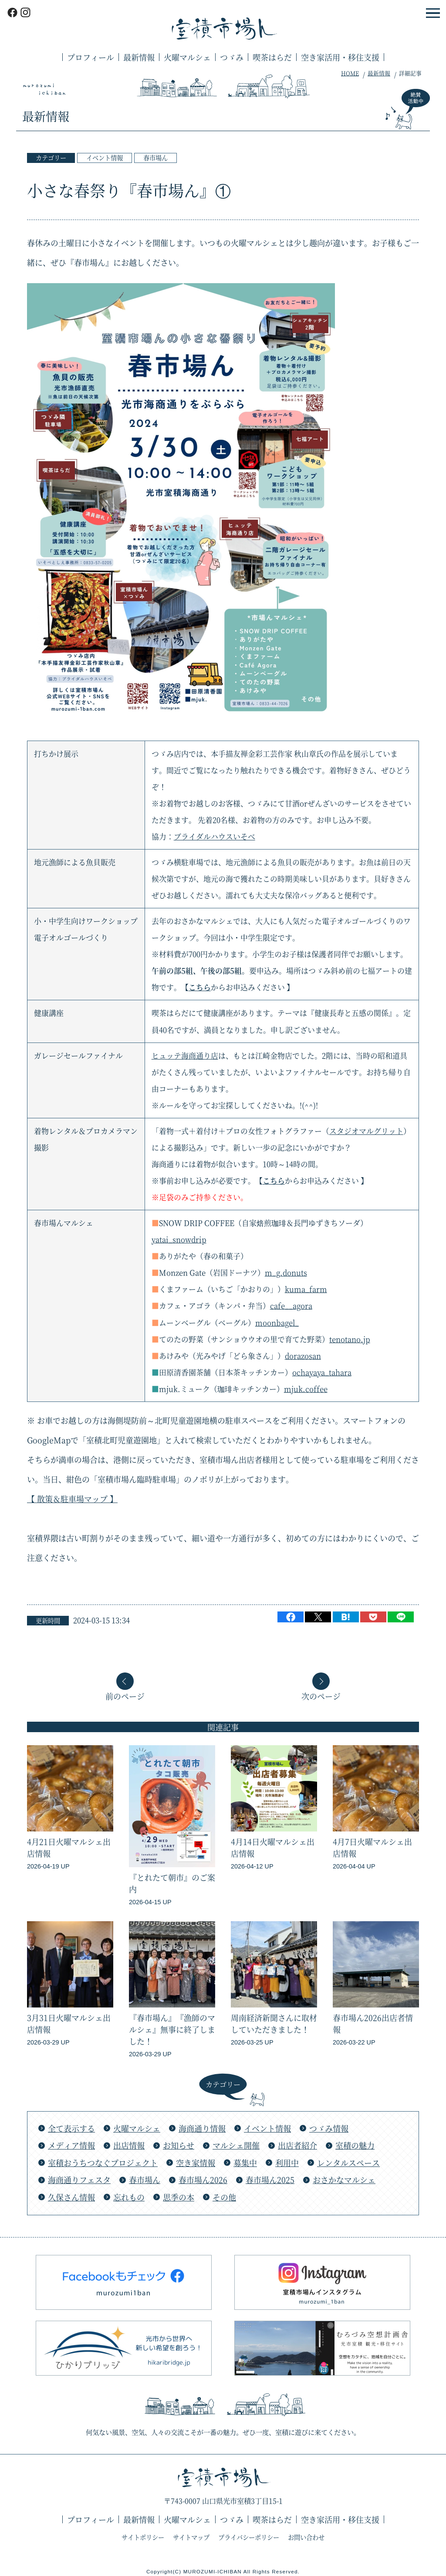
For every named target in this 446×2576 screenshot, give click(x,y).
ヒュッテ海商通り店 (185, 1055)
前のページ (125, 1695)
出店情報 (129, 2145)
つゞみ (231, 57)
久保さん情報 (71, 2197)
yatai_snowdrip (179, 1239)
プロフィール (90, 57)
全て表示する (71, 2128)
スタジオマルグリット (366, 1131)
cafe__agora (291, 1305)
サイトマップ (191, 2537)
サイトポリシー (143, 2537)
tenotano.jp (349, 1339)
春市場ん (155, 157)
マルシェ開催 (236, 2145)
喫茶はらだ (272, 57)
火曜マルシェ (187, 57)
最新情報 (139, 57)
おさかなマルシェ (344, 2179)
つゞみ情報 (328, 2128)
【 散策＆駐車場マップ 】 (72, 1498)
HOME (350, 73)
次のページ (321, 1695)
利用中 (287, 2162)
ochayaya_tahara (321, 1372)
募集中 (245, 2162)
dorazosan (303, 1356)
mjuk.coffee (306, 1389)
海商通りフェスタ (79, 2179)
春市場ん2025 (270, 2179)
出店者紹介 (297, 2145)
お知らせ (178, 2145)
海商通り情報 (202, 2128)
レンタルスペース (348, 2162)
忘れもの (129, 2197)
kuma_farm (306, 1289)
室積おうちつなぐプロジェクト (103, 2162)
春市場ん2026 (203, 2179)
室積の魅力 (355, 2145)
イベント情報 (104, 157)
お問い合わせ (306, 2537)
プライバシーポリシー (248, 2537)
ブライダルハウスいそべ (214, 836)
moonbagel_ (277, 1322)
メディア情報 (71, 2145)
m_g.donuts (286, 1272)
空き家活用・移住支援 (340, 57)
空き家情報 (195, 2162)
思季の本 (178, 2197)
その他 (224, 2197)
